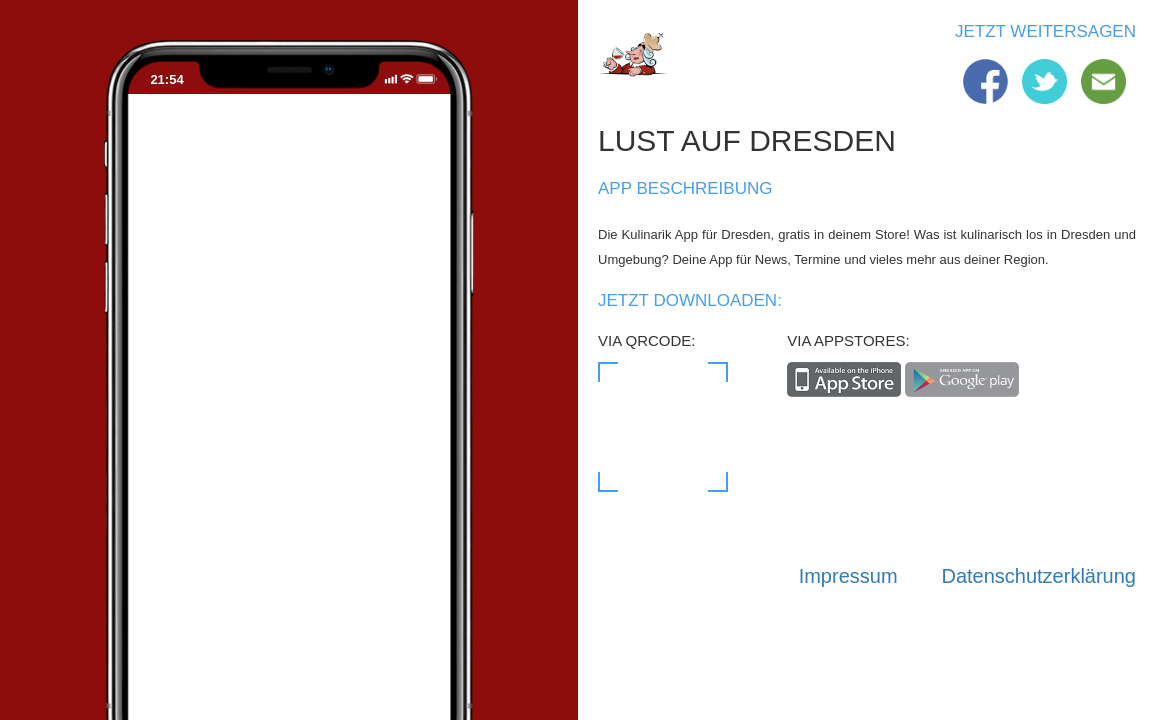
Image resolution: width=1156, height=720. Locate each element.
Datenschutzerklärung (1038, 576)
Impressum (848, 576)
